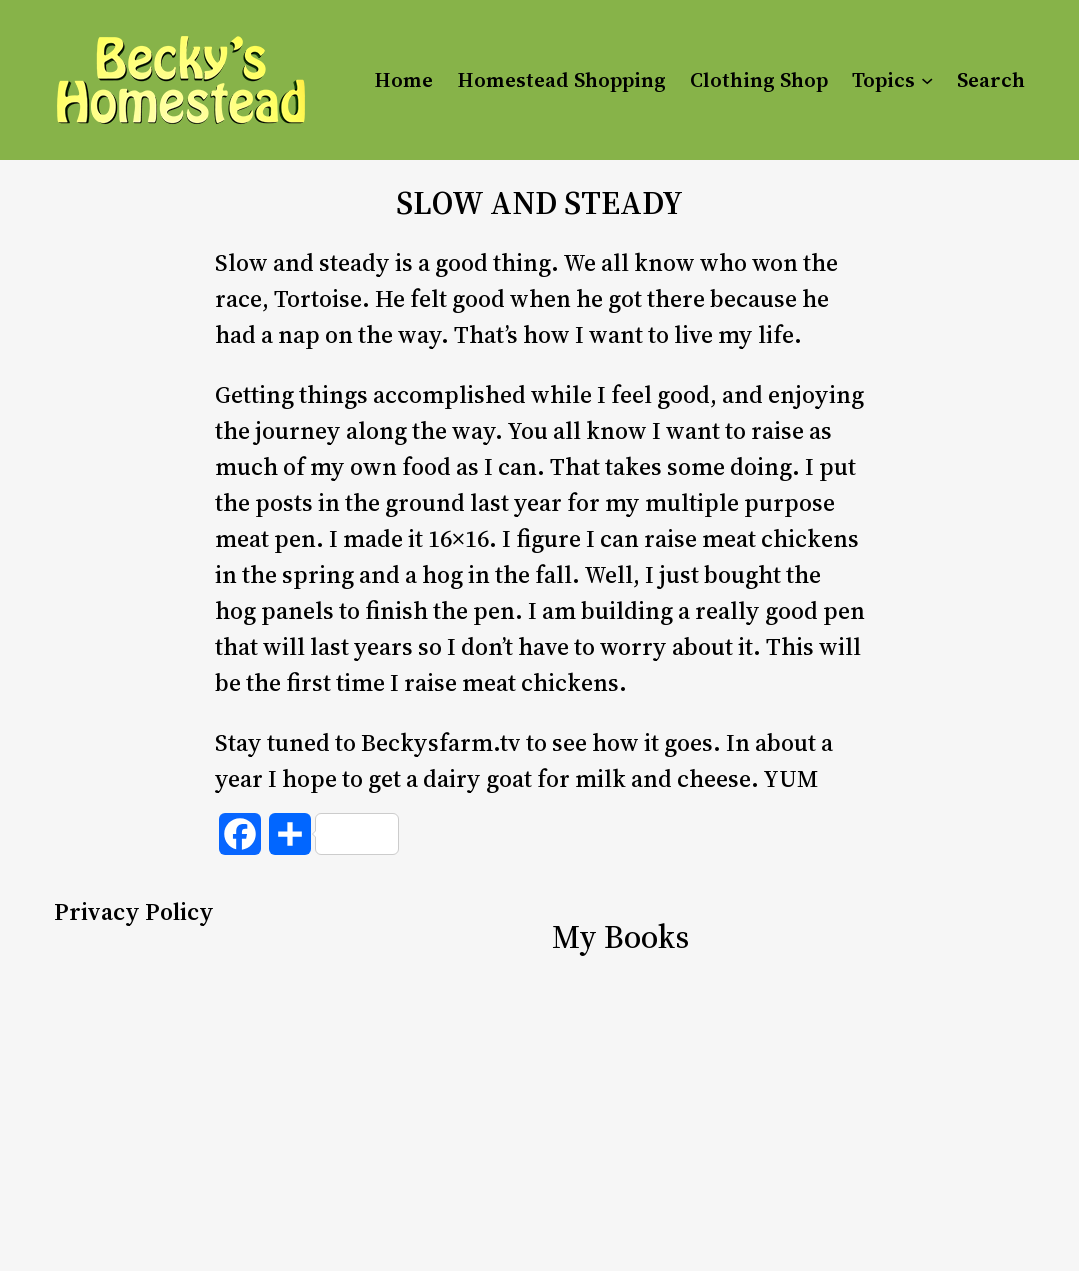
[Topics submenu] (927, 80)
